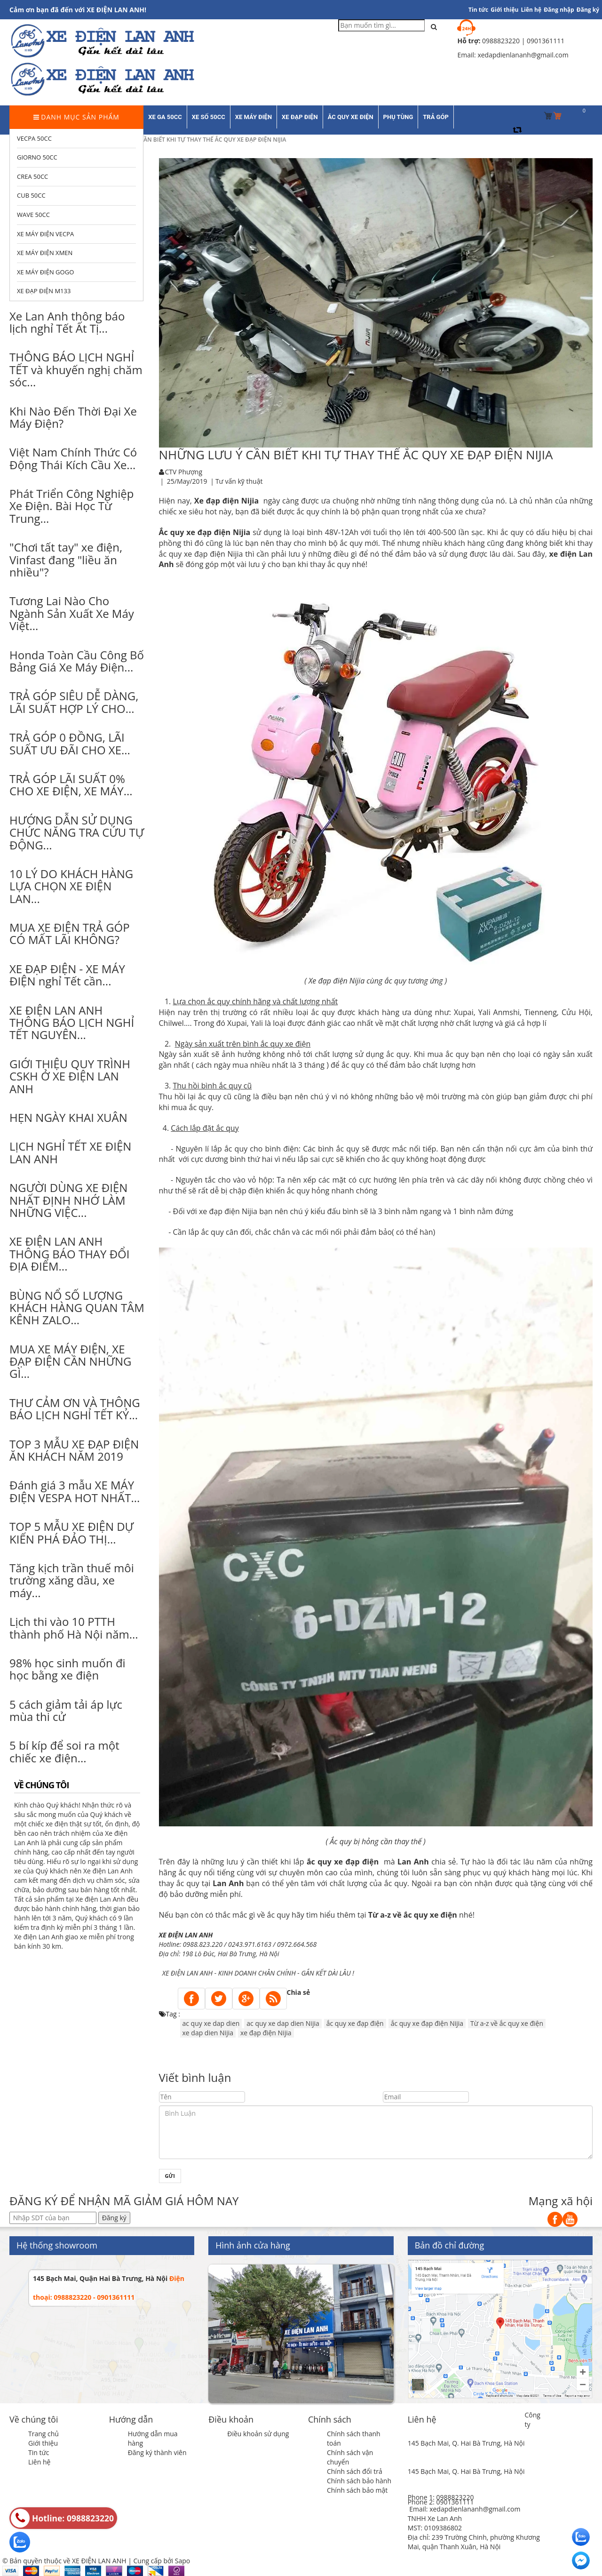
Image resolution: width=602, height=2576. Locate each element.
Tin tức (478, 10)
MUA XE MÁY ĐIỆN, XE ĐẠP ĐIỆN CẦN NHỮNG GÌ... (70, 1361)
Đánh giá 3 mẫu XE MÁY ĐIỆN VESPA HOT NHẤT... (74, 1491)
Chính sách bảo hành (359, 2480)
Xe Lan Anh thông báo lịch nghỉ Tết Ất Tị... (67, 322)
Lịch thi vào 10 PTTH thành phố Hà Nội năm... (73, 1627)
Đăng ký (588, 10)
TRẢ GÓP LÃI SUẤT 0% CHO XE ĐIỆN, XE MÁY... (71, 785)
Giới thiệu (504, 10)
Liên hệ (531, 10)
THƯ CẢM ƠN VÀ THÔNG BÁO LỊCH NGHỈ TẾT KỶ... (74, 1409)
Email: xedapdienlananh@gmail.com (464, 2508)
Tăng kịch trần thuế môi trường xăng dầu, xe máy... (71, 1580)
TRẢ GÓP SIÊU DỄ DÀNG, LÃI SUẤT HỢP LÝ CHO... (73, 702)
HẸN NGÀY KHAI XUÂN (68, 1117)
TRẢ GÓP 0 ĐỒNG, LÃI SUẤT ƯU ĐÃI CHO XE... (69, 743)
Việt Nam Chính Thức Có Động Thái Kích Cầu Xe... (73, 458)
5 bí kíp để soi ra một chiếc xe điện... (64, 1751)
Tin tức (38, 2452)
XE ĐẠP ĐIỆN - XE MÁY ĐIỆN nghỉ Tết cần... (67, 975)
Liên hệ (39, 2461)
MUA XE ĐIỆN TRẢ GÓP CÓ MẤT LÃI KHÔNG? (69, 933)
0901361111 (455, 2501)
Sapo (182, 2560)
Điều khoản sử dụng (258, 2433)
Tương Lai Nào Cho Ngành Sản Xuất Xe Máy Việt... (71, 613)
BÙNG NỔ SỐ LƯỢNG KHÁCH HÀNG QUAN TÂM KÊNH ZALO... (76, 1308)
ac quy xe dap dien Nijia (282, 2023)
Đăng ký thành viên (157, 2452)
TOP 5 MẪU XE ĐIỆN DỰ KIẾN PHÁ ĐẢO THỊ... (71, 1532)
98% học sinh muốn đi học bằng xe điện (67, 1669)
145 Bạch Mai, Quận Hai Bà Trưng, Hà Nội (100, 2278)
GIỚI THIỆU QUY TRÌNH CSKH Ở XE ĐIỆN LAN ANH (69, 1076)
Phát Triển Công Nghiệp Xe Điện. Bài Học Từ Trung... (71, 506)
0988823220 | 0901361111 (523, 40)
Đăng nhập (559, 10)
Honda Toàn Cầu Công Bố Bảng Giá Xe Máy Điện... (76, 661)
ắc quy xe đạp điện (343, 1861)
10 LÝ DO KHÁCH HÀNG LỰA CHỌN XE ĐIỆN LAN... (71, 886)
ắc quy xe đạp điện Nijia (427, 2023)
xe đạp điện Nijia (266, 2032)
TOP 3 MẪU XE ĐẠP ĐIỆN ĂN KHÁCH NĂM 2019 (74, 1450)
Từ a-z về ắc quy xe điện (412, 1915)
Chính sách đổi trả (354, 2471)
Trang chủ (43, 2433)
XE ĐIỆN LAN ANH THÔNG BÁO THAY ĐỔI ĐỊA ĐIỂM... (69, 1253)
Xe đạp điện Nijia (226, 501)
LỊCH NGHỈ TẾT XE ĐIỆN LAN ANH (70, 1152)
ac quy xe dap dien (211, 2023)
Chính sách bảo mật (357, 2490)
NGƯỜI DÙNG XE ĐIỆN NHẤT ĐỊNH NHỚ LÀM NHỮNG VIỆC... (68, 1200)
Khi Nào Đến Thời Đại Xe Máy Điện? (73, 417)
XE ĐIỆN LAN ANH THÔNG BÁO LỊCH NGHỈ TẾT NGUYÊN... (71, 1022)
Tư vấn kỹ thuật (239, 481)
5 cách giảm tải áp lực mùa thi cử (65, 1710)
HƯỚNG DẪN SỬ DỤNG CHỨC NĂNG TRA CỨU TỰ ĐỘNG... (76, 832)
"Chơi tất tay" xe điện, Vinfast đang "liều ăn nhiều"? (65, 559)
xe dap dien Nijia (207, 2032)
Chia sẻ (298, 1992)
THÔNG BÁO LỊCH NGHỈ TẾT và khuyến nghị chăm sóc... (76, 369)
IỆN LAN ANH (194, 1972)
